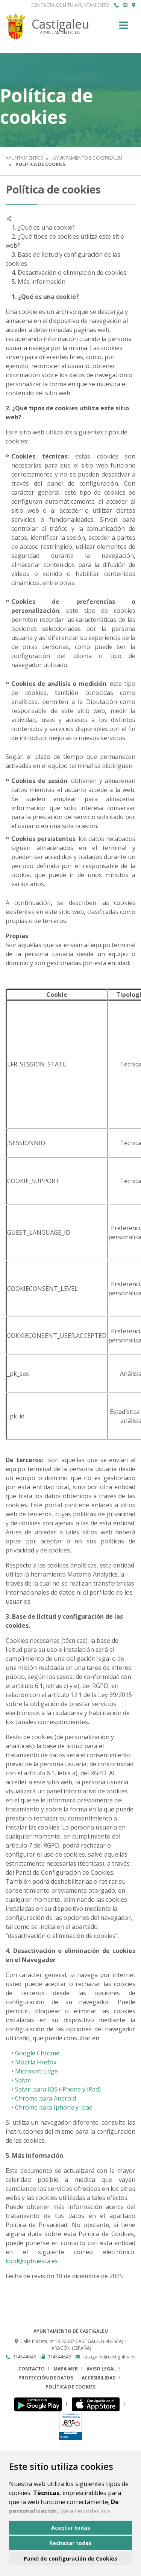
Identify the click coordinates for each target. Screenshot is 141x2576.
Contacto (31, 2369)
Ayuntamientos (24, 158)
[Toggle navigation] (123, 28)
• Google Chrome (32, 2053)
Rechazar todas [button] (70, 2543)
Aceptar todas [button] (70, 2527)
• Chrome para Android (41, 2098)
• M (13, 2071)
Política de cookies (70, 2387)
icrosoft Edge (39, 2071)
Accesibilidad (99, 2378)
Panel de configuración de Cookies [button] (70, 2558)
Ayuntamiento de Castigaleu (87, 158)
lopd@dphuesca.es (32, 2261)
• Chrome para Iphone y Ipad (49, 2107)
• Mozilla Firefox (31, 2062)
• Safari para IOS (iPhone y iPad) (53, 2089)
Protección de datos (45, 2378)
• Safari (19, 2080)
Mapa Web (65, 2369)
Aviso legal (101, 2369)
